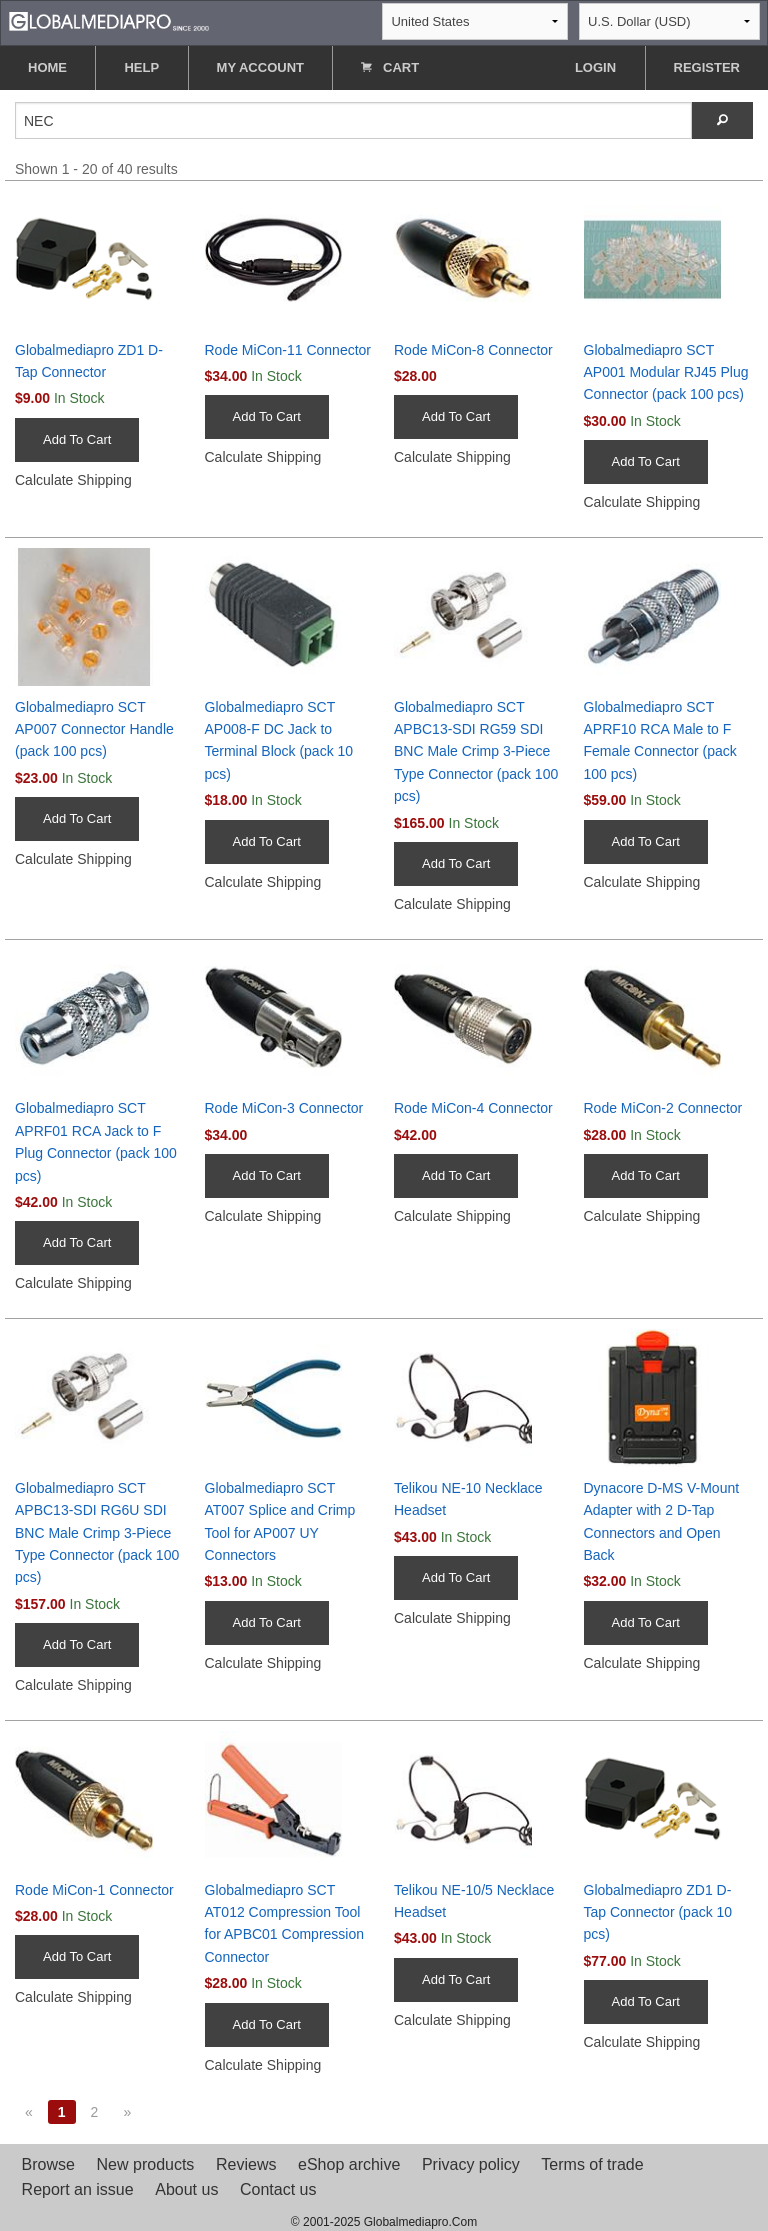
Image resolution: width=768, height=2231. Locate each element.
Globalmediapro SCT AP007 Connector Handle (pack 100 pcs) (94, 729)
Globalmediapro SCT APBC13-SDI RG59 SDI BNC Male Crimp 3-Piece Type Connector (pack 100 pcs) (476, 752)
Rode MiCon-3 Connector (284, 1108)
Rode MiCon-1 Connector (94, 1890)
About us (186, 2189)
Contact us (278, 2189)
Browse (48, 2164)
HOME (47, 67)
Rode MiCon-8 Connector (473, 350)
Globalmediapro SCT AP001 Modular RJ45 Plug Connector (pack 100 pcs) (666, 372)
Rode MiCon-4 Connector (473, 1108)
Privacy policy (471, 2164)
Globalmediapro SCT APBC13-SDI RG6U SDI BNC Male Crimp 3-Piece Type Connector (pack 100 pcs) (97, 1533)
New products (146, 2164)
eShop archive (349, 2164)
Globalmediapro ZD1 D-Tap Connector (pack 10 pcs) (658, 1912)
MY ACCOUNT (260, 67)
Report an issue (78, 2189)
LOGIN (595, 67)
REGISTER (707, 67)
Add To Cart (77, 439)
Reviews (246, 2164)
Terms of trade (592, 2164)
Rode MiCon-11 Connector (288, 350)
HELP (141, 67)
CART (390, 67)
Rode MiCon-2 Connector (663, 1108)
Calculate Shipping (73, 480)
